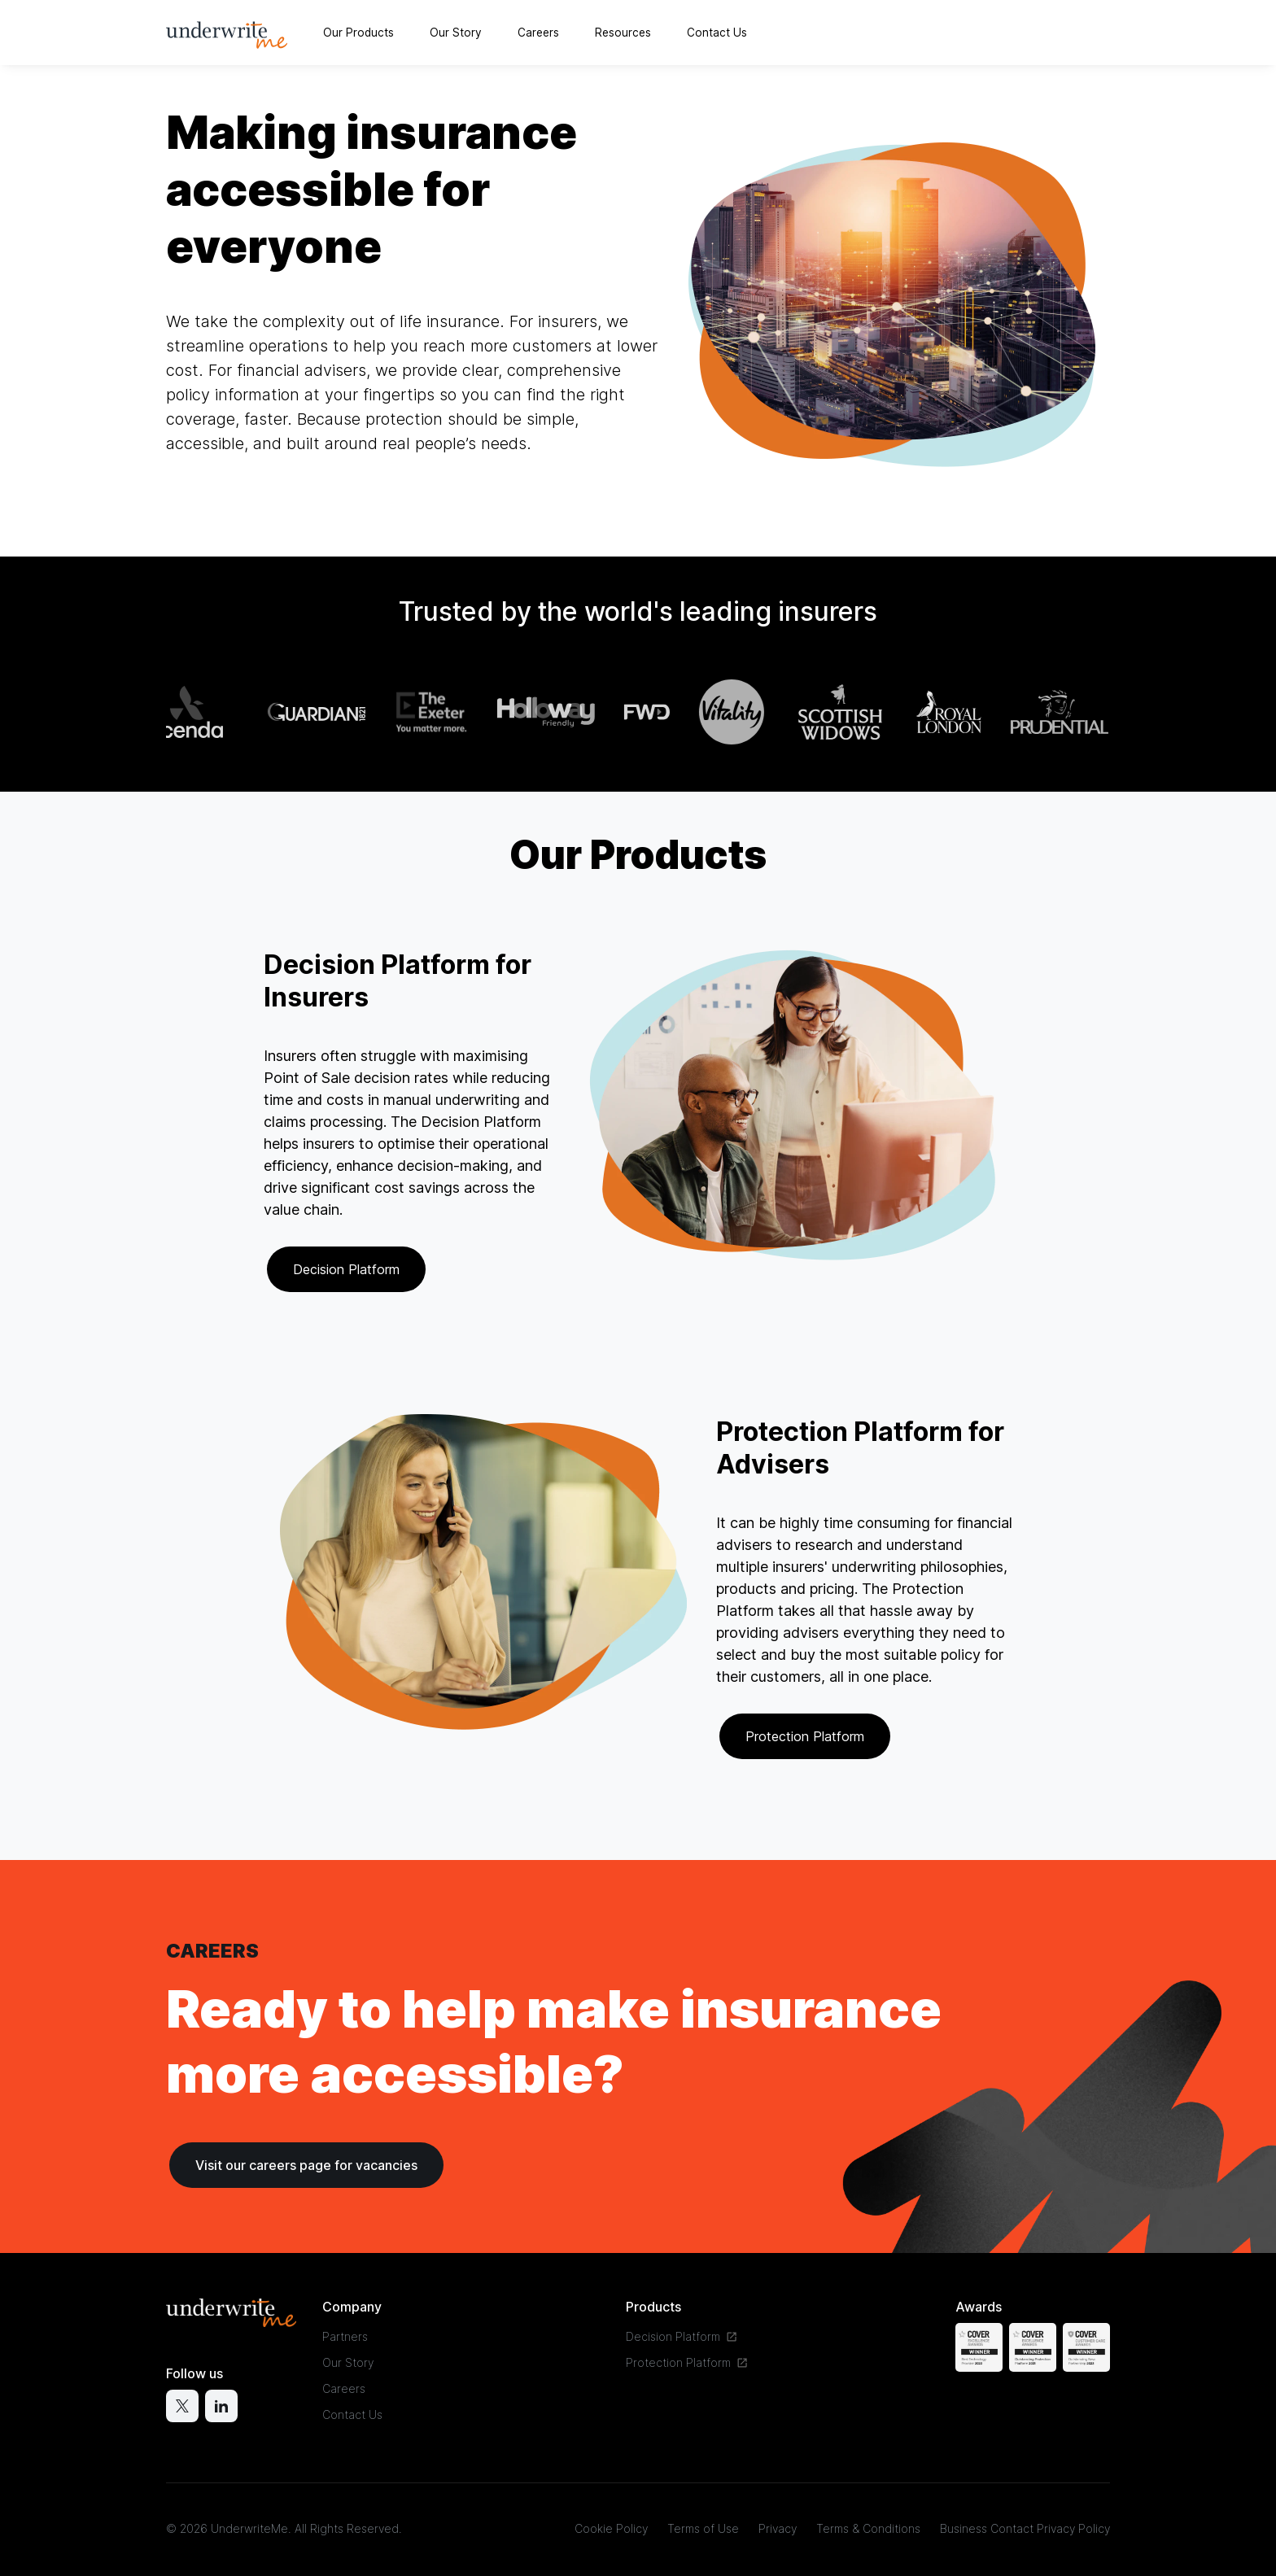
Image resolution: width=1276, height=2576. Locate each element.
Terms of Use (703, 2528)
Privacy (777, 2528)
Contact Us (717, 32)
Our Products (358, 32)
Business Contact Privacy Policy (1025, 2528)
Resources (623, 32)
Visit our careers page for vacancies (306, 2165)
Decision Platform (346, 1269)
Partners (345, 2336)
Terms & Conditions (868, 2528)
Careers (538, 32)
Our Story (456, 32)
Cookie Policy (611, 2528)
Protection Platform (804, 1736)
